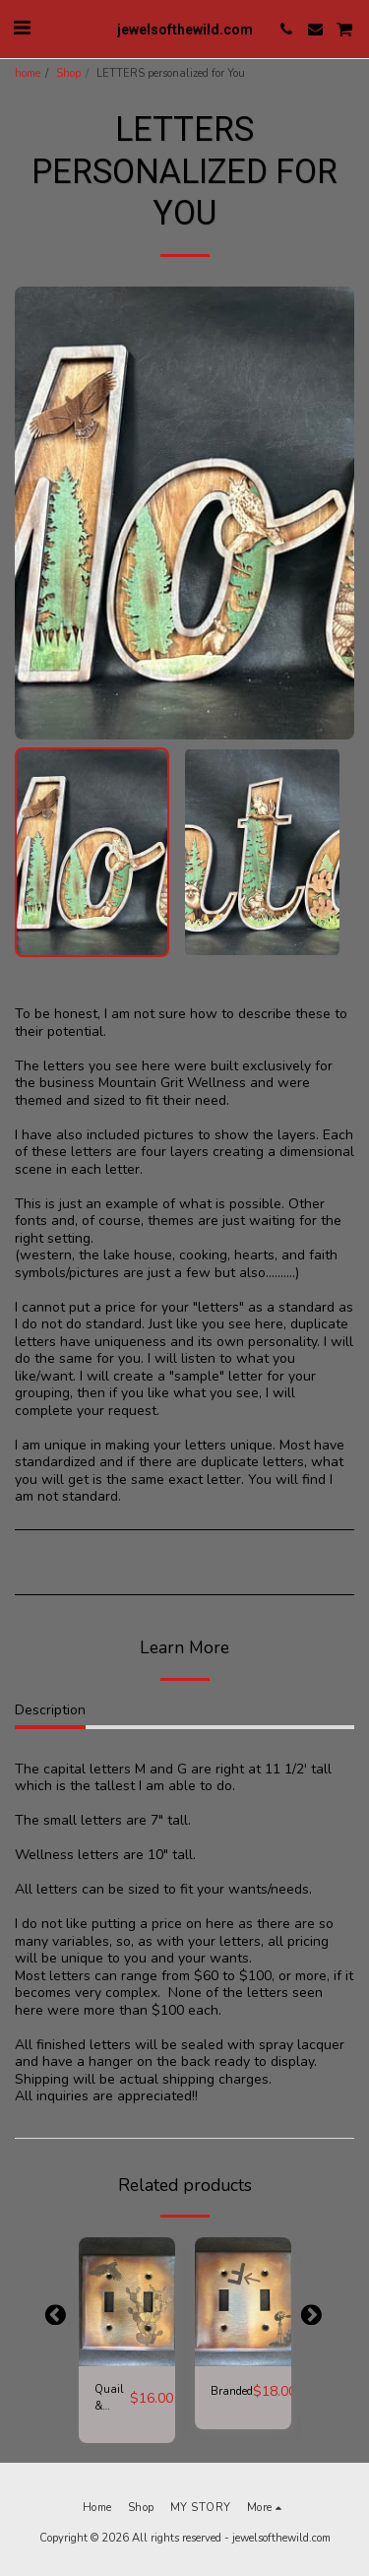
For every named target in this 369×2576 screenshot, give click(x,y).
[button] (21, 28)
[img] (127, 2301)
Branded (232, 2391)
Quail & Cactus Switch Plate (112, 2398)
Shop (68, 73)
